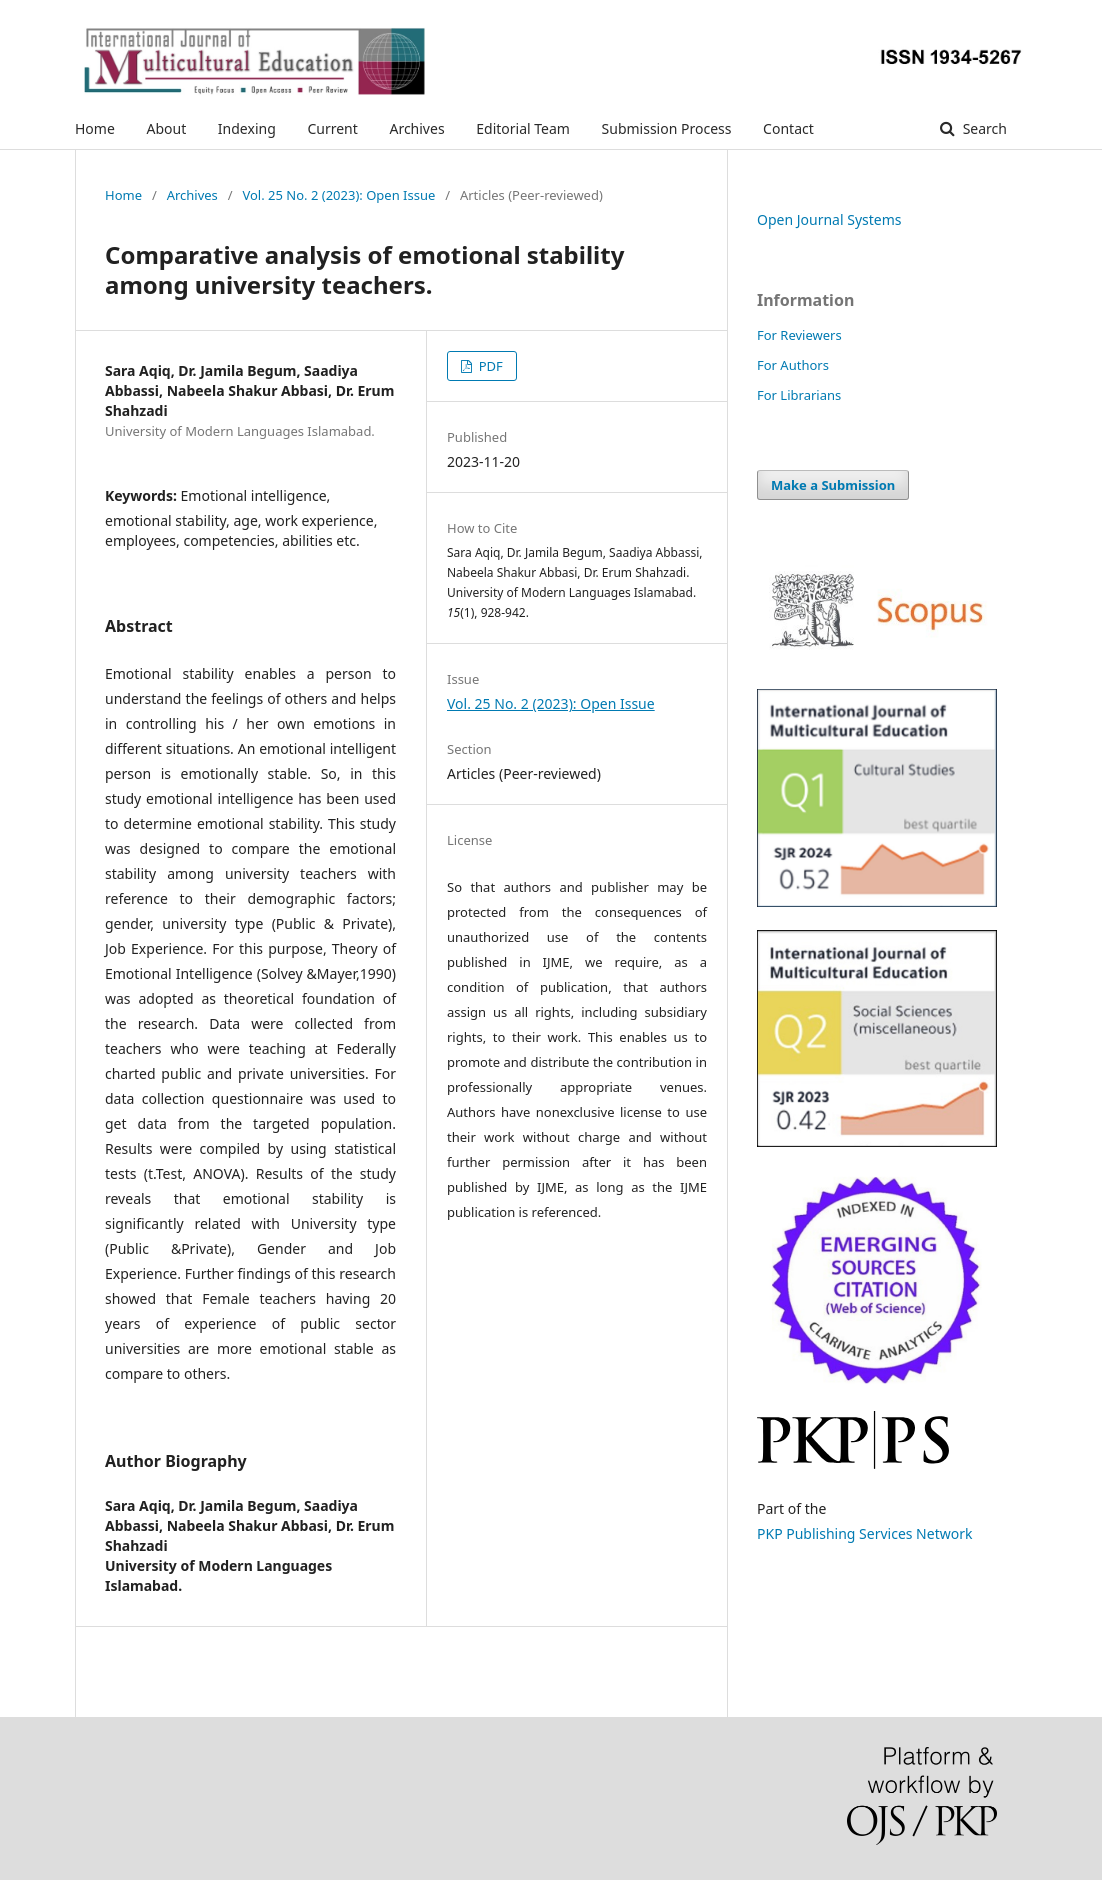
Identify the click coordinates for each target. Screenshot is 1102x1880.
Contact (788, 128)
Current (332, 128)
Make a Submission (833, 485)
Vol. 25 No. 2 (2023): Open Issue (338, 195)
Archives (416, 128)
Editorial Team (523, 128)
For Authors (793, 365)
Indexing (247, 128)
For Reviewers (799, 335)
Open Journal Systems (829, 219)
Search (983, 128)
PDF (488, 366)
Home (95, 128)
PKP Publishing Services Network (864, 1533)
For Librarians (799, 395)
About (166, 128)
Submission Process (667, 128)
